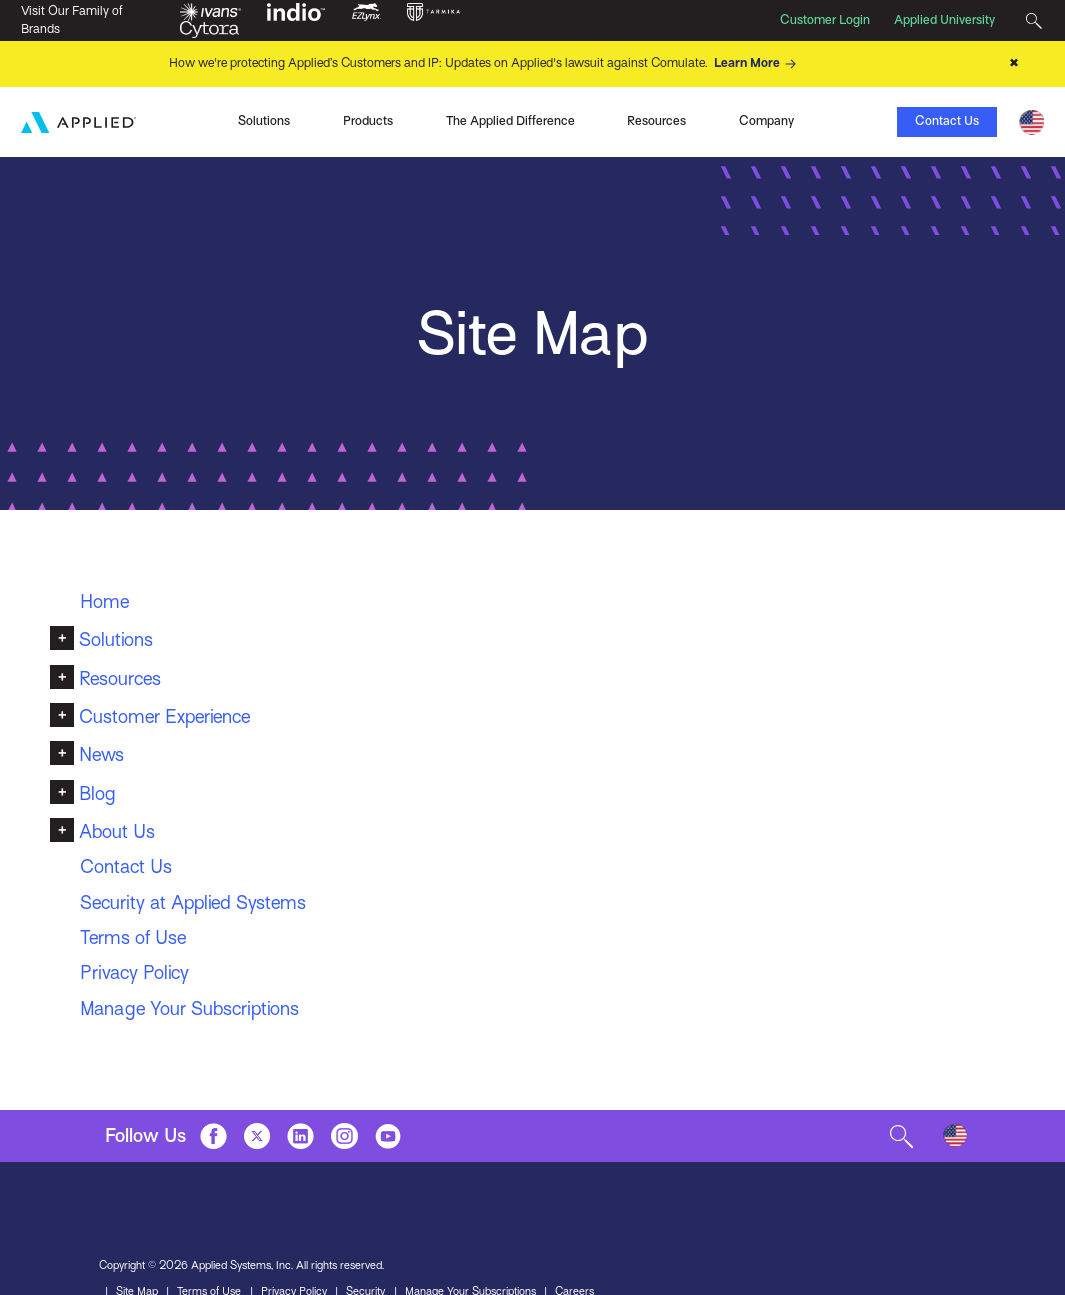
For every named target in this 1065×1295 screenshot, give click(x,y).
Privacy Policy (134, 972)
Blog (97, 793)
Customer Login (825, 20)
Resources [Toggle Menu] (656, 121)
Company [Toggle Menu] (766, 121)
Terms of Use (133, 937)
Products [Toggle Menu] (368, 121)
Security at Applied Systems (193, 902)
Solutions (116, 639)
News (101, 754)
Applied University (944, 20)
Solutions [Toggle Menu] (264, 121)
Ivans (141, 120)
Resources (120, 678)
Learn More (758, 64)
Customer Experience (164, 716)
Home (104, 601)
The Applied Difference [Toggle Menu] (510, 121)
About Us (117, 831)
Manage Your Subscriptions (189, 1008)
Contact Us (947, 121)
